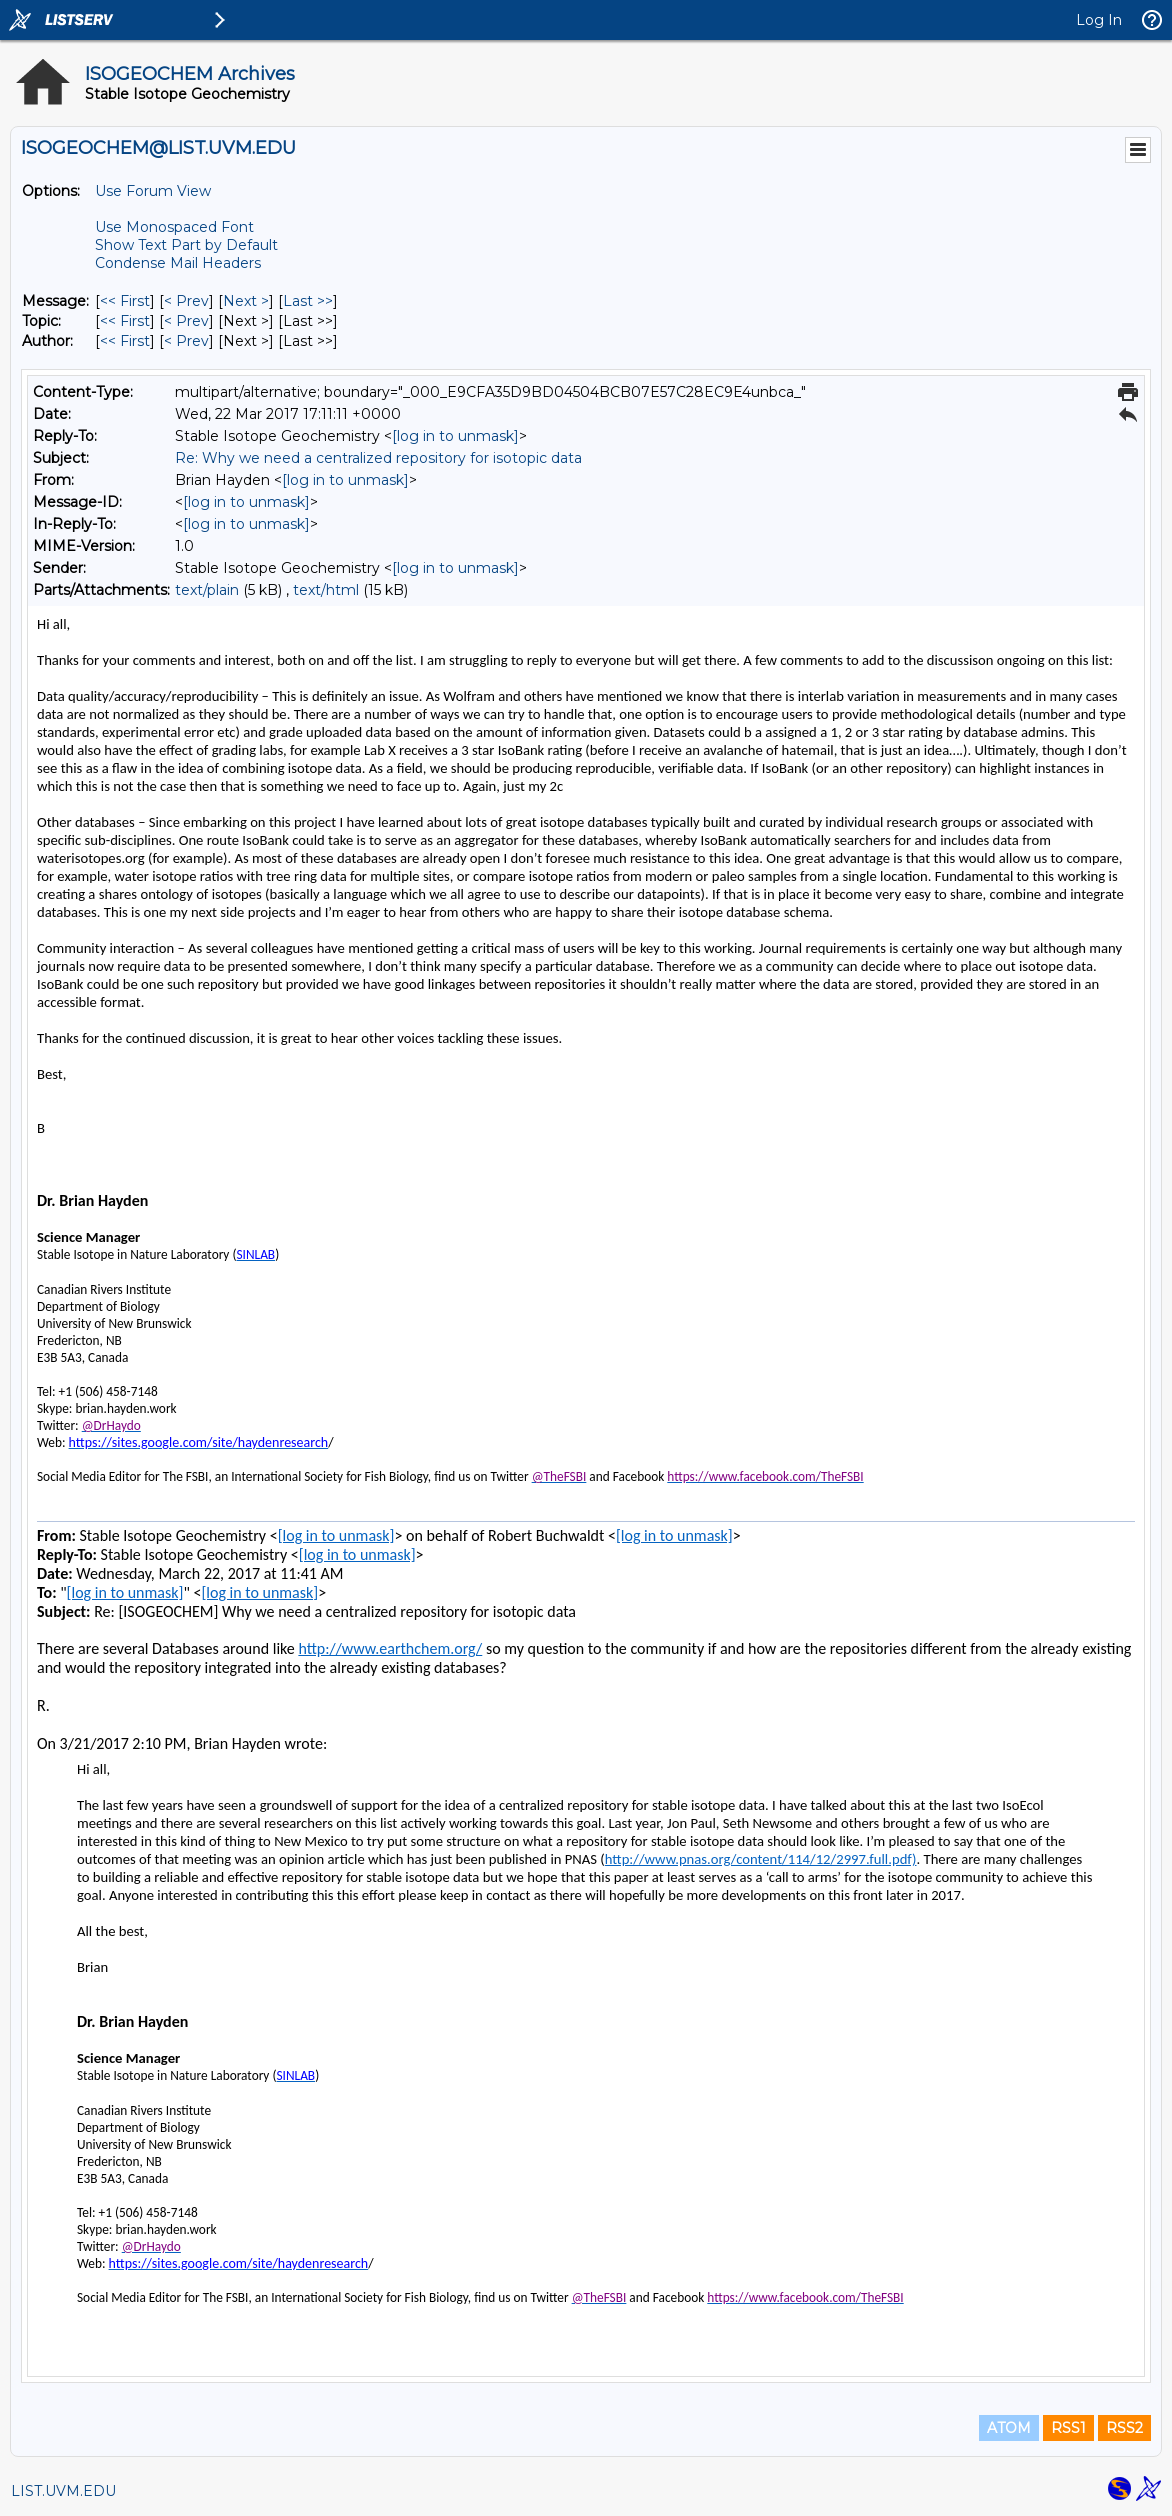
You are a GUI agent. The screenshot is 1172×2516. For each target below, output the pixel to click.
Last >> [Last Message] (308, 301)
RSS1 (1068, 2428)
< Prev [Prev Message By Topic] (186, 321)
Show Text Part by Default (186, 245)
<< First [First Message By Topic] (125, 321)
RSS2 (1124, 2428)
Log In (1099, 20)
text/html (326, 590)
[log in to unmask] (455, 436)
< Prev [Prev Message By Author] (186, 341)
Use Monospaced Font (174, 227)
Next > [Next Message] (246, 301)
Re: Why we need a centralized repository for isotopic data (378, 458)
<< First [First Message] (125, 301)
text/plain (207, 590)
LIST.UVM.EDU (63, 2491)
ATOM (1009, 2428)
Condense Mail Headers (178, 263)
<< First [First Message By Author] (125, 341)
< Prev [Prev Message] (186, 301)
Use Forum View (153, 191)
